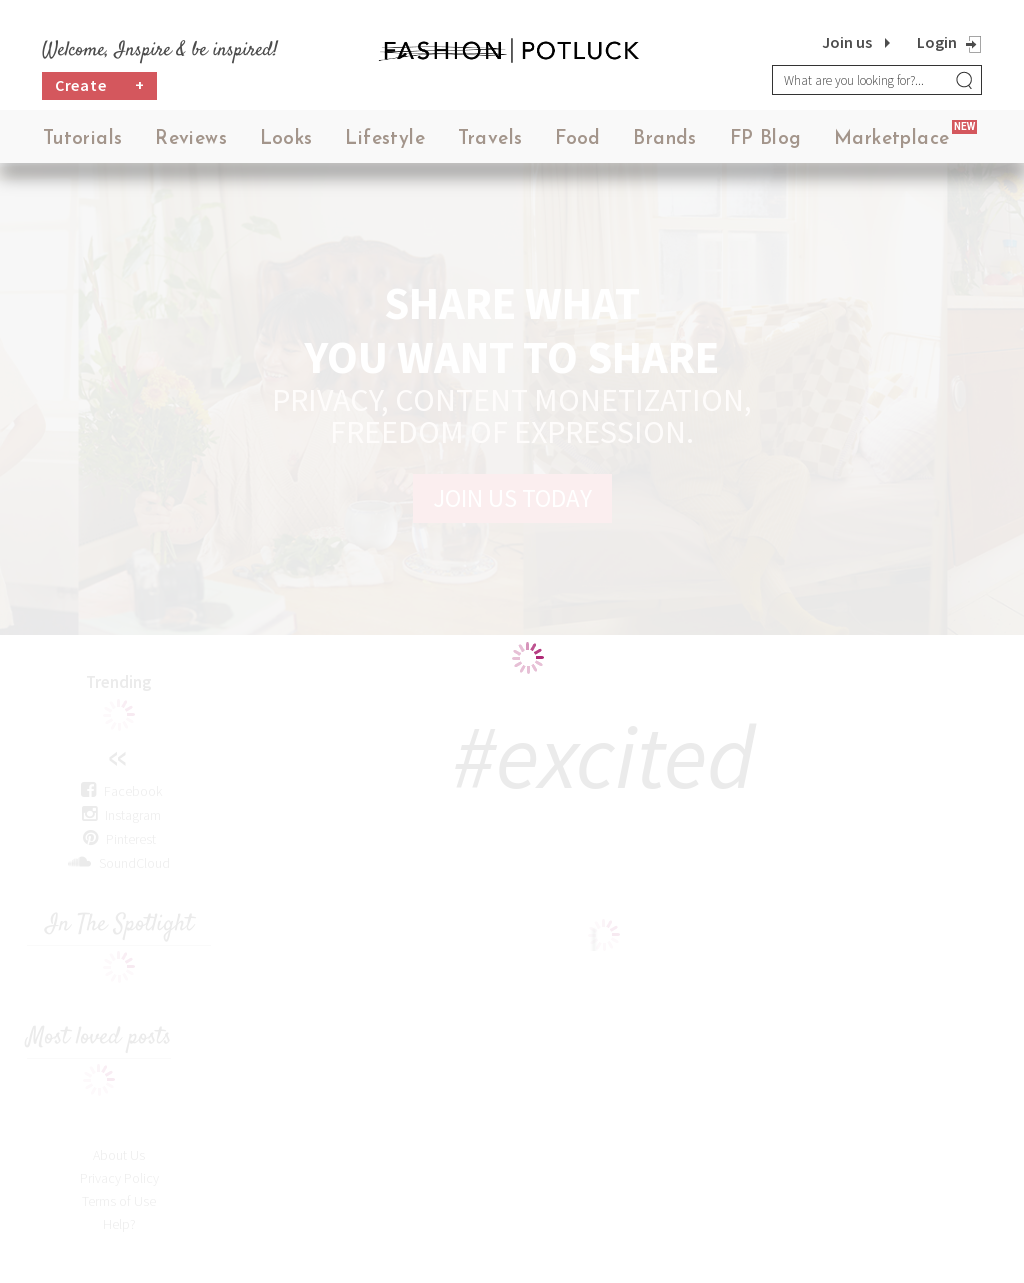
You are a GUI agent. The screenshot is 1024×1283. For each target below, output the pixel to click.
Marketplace (891, 139)
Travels (490, 139)
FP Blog (766, 139)
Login (937, 42)
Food (578, 139)
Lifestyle (385, 139)
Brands (664, 139)
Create (100, 85)
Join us (847, 42)
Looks (286, 139)
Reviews (191, 139)
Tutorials (83, 139)
